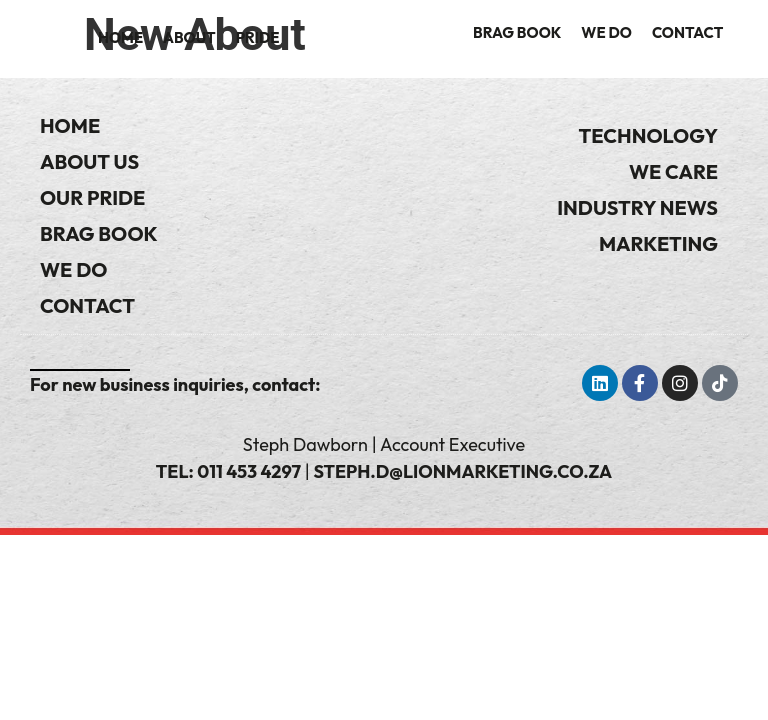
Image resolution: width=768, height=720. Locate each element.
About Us (89, 161)
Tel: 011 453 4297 (228, 471)
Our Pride (92, 197)
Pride (258, 37)
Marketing (658, 243)
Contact (687, 32)
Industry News (637, 207)
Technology (648, 135)
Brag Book (517, 32)
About (189, 37)
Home (120, 37)
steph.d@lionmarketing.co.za (462, 471)
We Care (673, 171)
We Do (606, 32)
